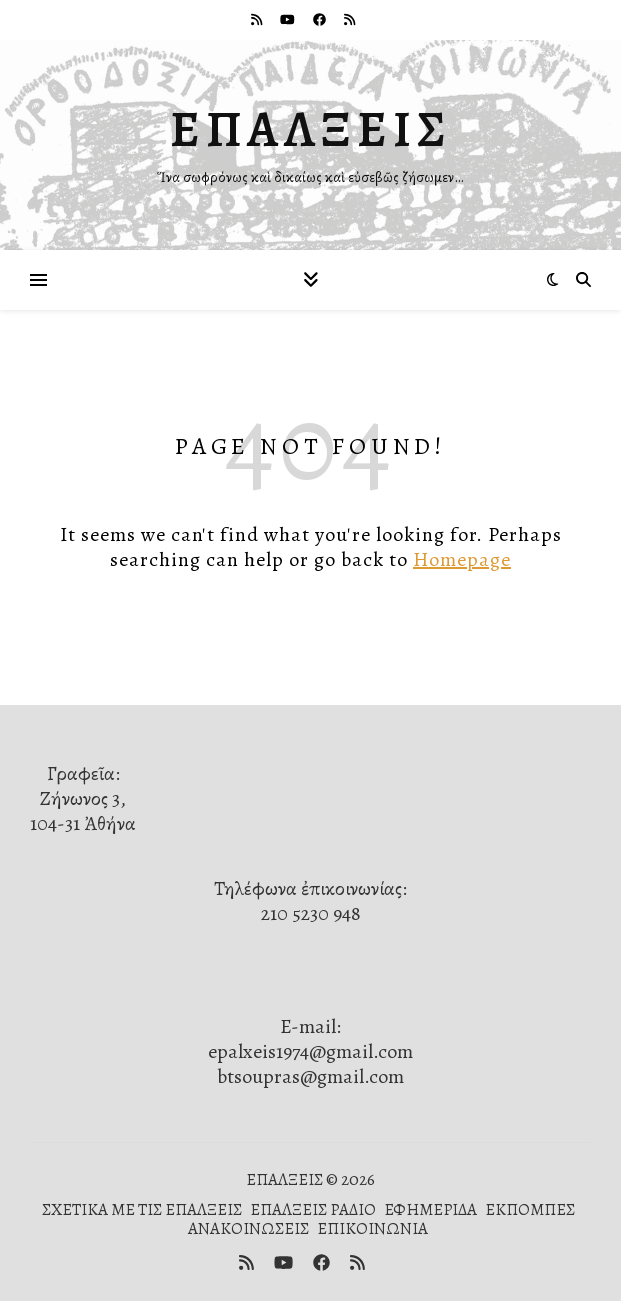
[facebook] (321, 19)
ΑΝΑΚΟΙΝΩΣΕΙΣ (248, 1228)
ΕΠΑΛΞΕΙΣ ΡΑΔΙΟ (313, 1209)
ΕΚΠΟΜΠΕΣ (530, 1209)
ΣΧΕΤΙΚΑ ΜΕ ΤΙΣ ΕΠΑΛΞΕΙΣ (142, 1209)
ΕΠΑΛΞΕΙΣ (311, 129)
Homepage (462, 559)
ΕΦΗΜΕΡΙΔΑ (430, 1209)
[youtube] (289, 19)
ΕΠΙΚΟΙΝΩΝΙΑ (372, 1228)
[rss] (258, 19)
